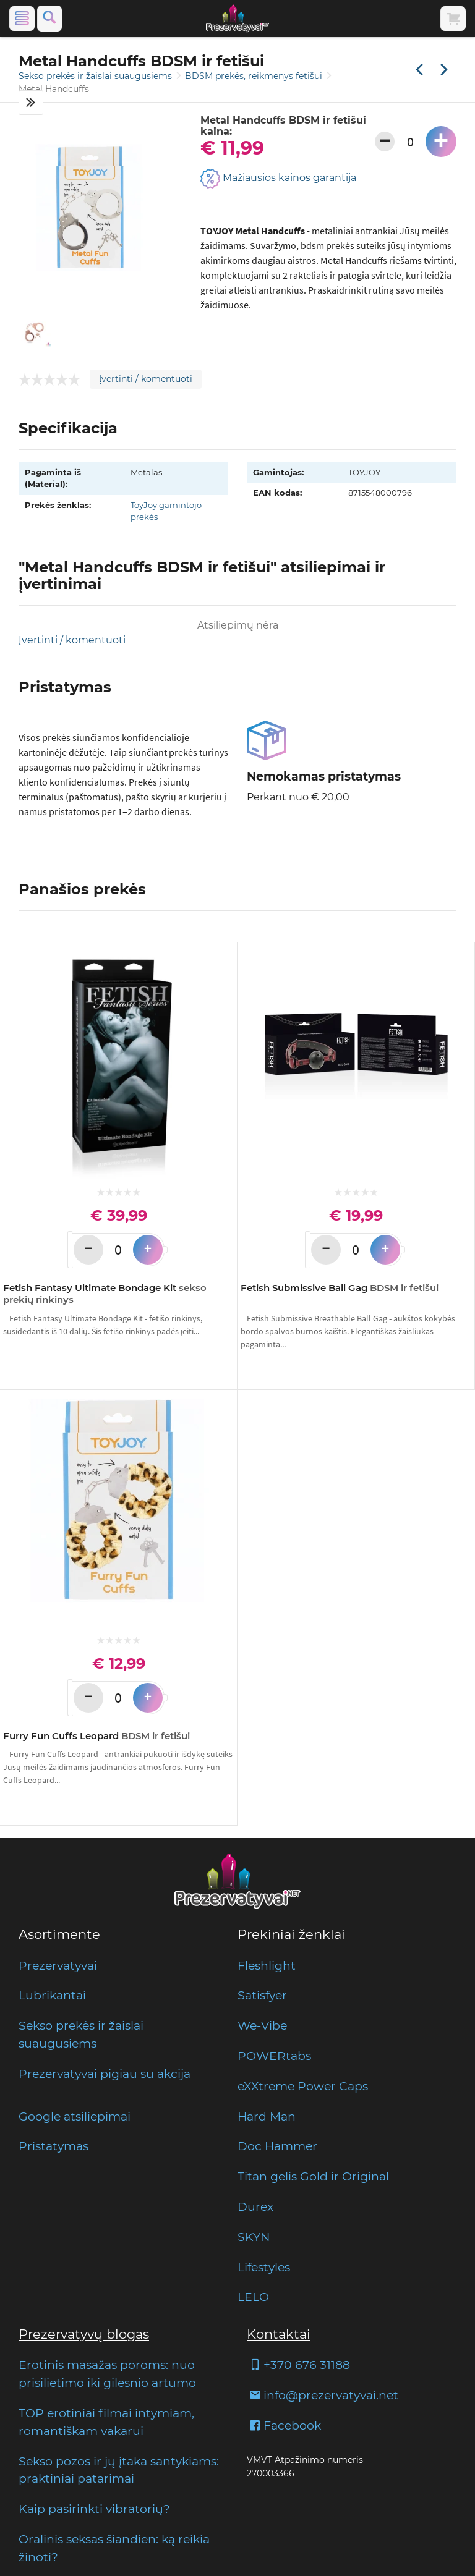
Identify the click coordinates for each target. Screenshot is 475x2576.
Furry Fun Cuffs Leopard (96, 1736)
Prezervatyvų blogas (84, 2334)
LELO (253, 2296)
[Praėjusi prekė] (419, 70)
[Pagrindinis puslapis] (237, 18)
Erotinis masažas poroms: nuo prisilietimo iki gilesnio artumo (107, 2373)
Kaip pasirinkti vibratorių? (94, 2508)
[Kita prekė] (444, 70)
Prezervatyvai (58, 1965)
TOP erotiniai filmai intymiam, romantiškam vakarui (106, 2421)
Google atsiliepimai (75, 2116)
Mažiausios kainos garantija (278, 179)
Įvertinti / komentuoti (145, 378)
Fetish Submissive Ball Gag (340, 1288)
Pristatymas (53, 2145)
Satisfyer (262, 1995)
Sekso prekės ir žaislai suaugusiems (96, 76)
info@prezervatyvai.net (322, 2394)
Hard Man (267, 2116)
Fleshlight (267, 1965)
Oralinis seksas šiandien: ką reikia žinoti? (114, 2548)
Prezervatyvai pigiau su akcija (104, 2073)
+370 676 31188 (298, 2364)
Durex (255, 2206)
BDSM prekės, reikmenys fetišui (255, 76)
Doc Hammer (277, 2145)
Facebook (284, 2425)
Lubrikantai (52, 1995)
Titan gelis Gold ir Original (313, 2176)
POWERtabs (274, 2055)
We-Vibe (262, 2025)
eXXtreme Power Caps (303, 2085)
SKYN (254, 2236)
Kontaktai (278, 2334)
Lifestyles (264, 2267)
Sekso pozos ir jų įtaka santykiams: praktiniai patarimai (119, 2470)
